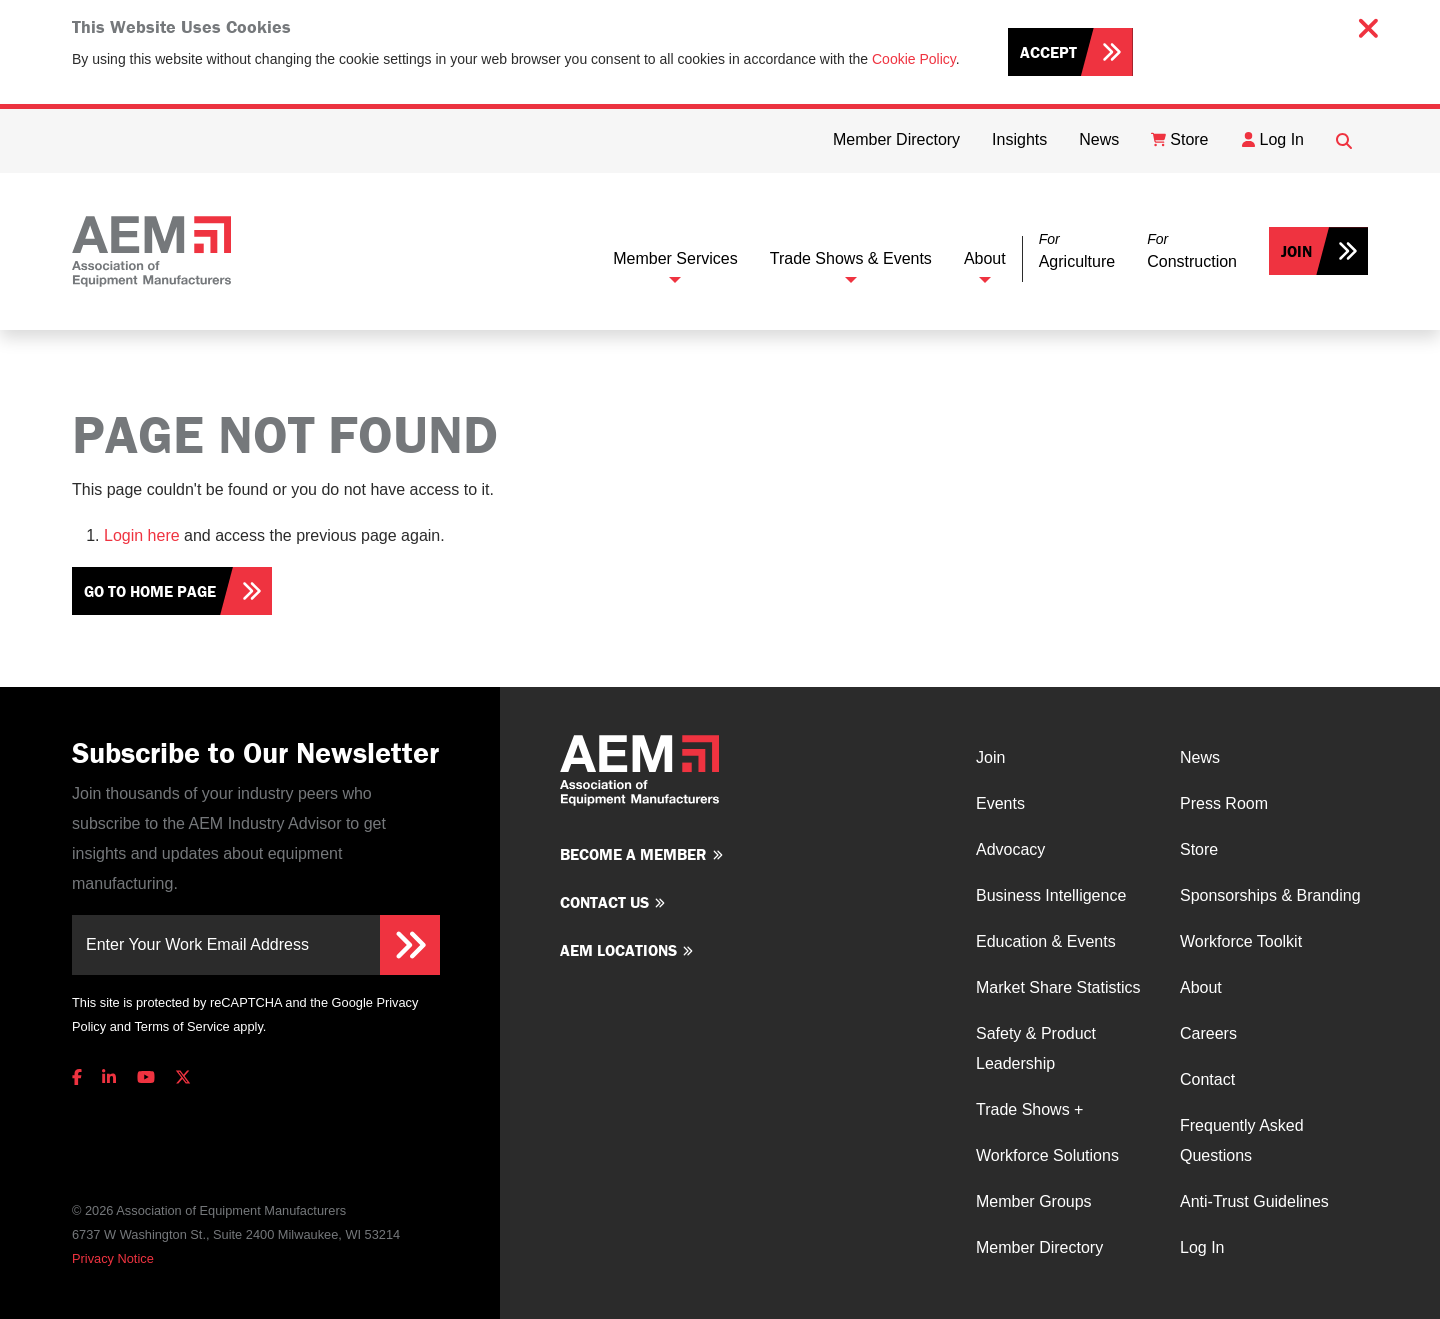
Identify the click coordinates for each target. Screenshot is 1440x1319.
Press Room (1224, 803)
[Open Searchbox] (1344, 141)
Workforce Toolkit (1241, 941)
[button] (1077, 251)
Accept (1048, 52)
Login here (142, 535)
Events (1000, 803)
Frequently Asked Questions (1242, 1140)
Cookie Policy (914, 59)
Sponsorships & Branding (1270, 895)
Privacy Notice (113, 1258)
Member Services (675, 258)
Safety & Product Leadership (1036, 1048)
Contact (1207, 1079)
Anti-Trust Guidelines (1254, 1201)
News (1200, 757)
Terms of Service (181, 1026)
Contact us (604, 902)
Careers (1208, 1033)
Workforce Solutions (1047, 1155)
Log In (1202, 1247)
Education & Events (1046, 941)
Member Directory (1039, 1247)
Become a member (633, 854)
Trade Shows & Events (851, 258)
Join (1296, 251)
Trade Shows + (1029, 1109)
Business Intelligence (1051, 895)
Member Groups (1034, 1201)
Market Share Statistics (1058, 987)
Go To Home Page (150, 591)
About (985, 258)
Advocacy (1010, 849)
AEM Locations (618, 950)
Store (1199, 849)
